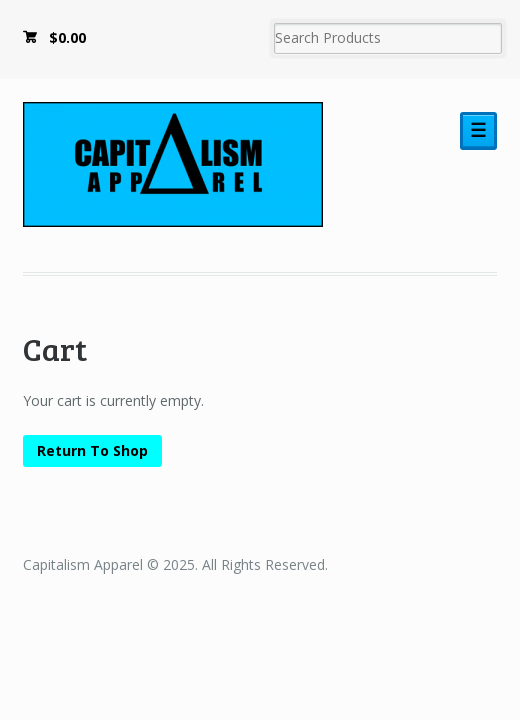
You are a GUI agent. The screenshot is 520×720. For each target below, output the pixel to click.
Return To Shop (92, 450)
